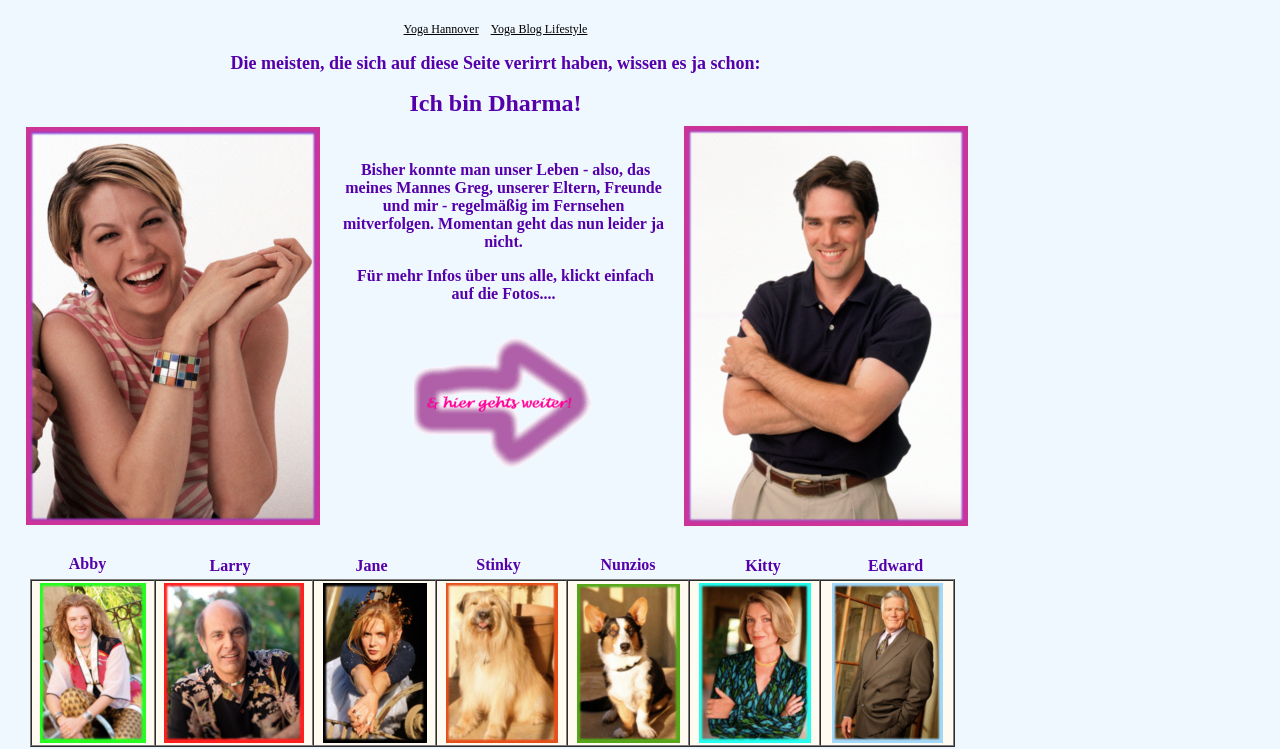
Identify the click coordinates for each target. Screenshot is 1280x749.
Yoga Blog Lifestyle (539, 29)
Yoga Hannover (441, 29)
